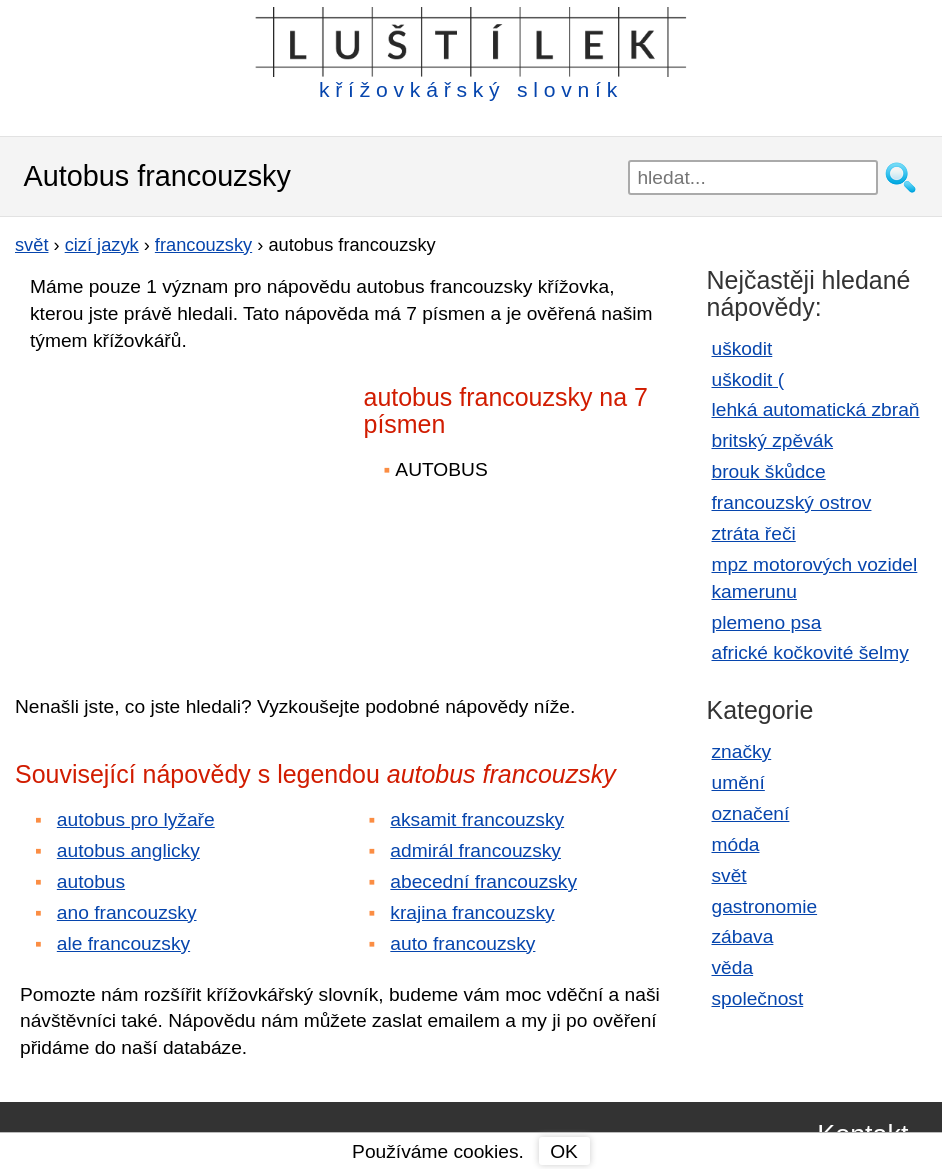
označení (751, 813)
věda (733, 967)
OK (564, 1151)
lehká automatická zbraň (816, 409)
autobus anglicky (128, 850)
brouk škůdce (769, 471)
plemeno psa (767, 622)
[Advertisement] (190, 509)
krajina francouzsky (472, 912)
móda (736, 844)
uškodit (742, 348)
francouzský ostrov (792, 502)
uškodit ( (748, 379)
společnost (758, 998)
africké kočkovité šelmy (810, 652)
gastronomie (765, 906)
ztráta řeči (754, 533)
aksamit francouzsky (477, 819)
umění (738, 782)
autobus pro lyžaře (136, 819)
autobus (91, 881)
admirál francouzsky (475, 850)
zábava (743, 936)
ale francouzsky (123, 943)
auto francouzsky (462, 943)
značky (742, 751)
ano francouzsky (127, 912)
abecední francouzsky (483, 881)
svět (729, 875)
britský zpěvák (773, 440)
